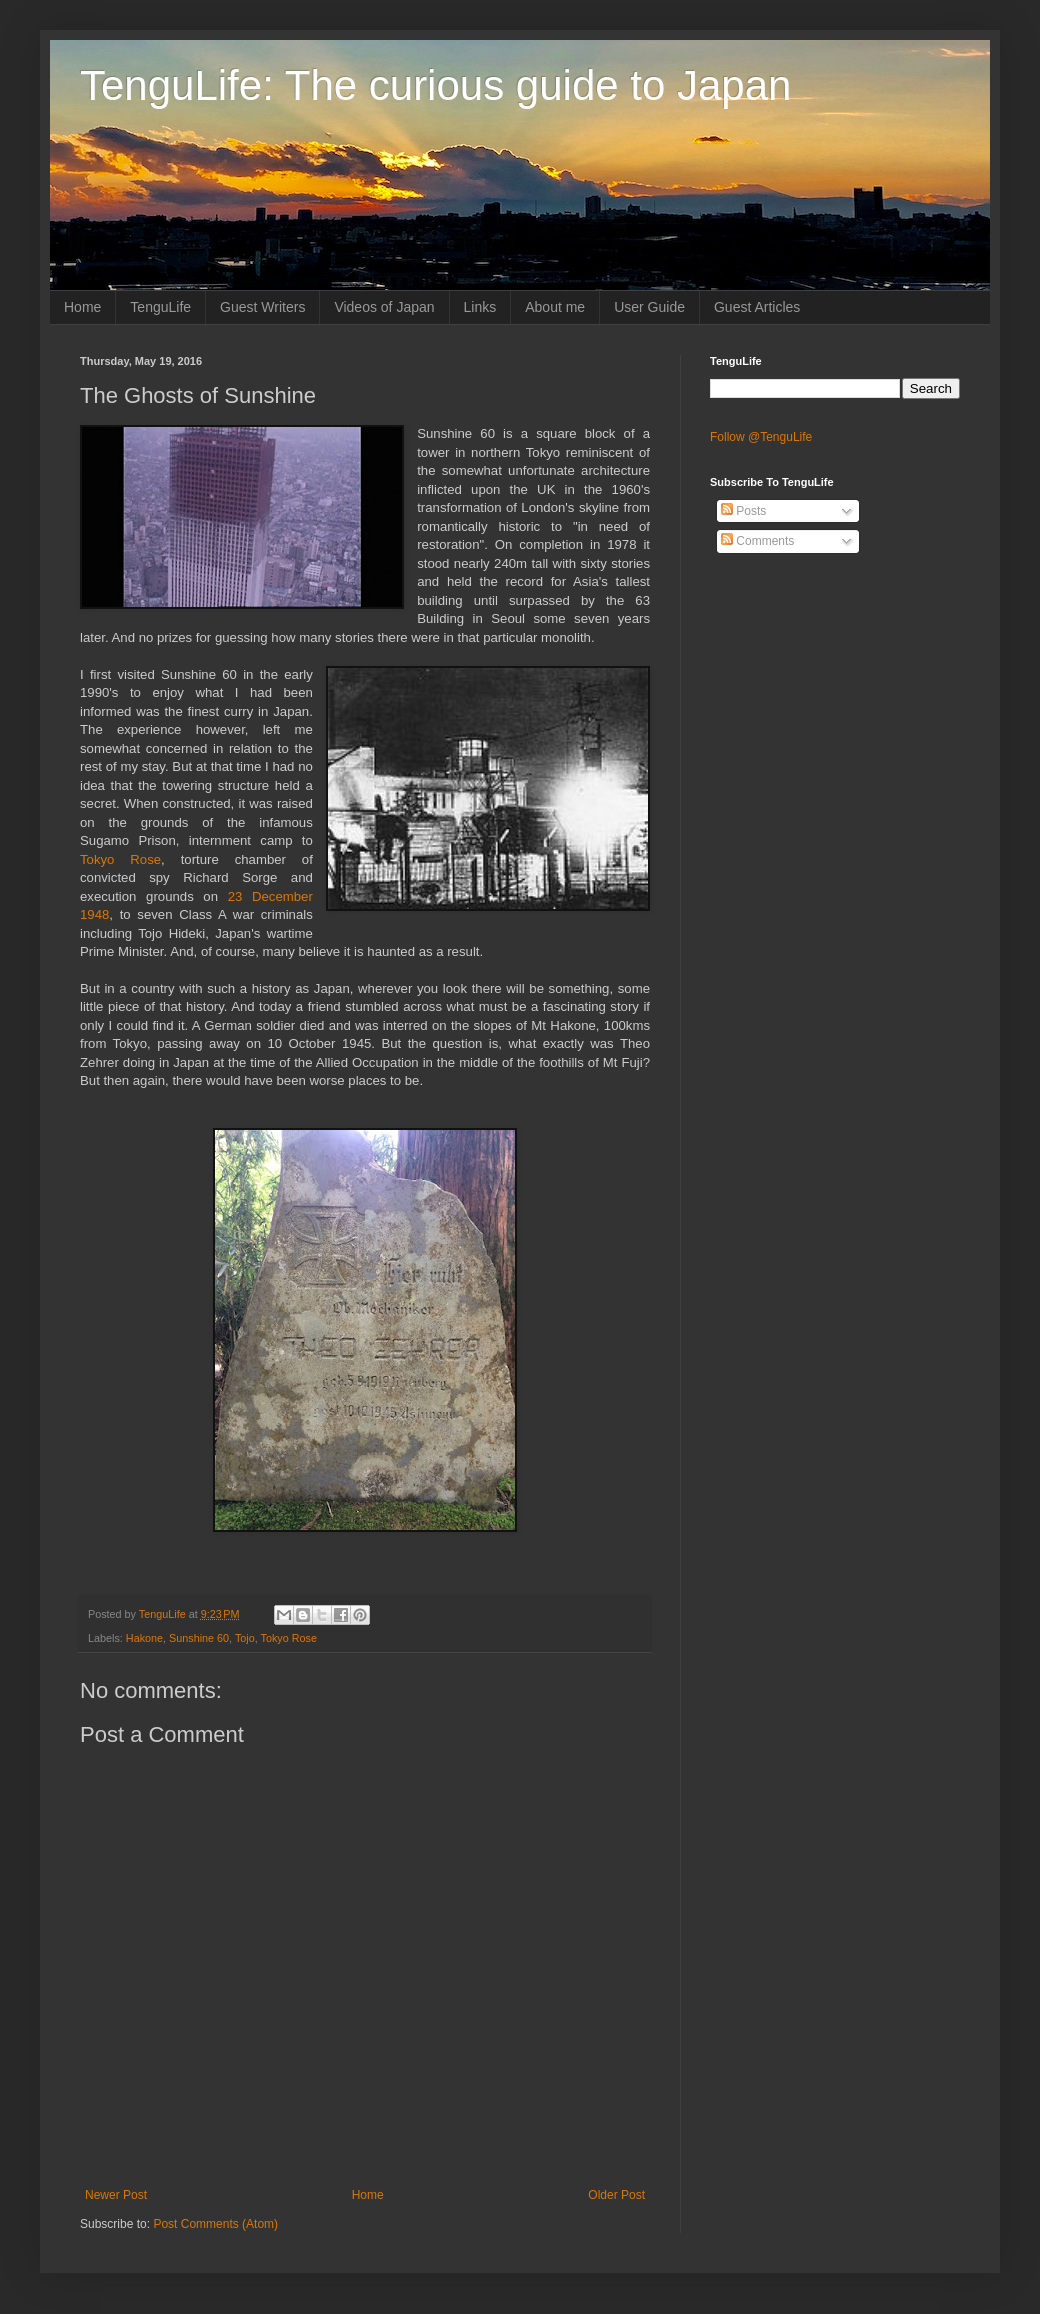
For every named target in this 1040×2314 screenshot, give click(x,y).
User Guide (649, 307)
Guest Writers (262, 307)
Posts (743, 511)
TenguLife (160, 307)
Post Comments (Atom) (215, 2224)
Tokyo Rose (120, 859)
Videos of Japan (384, 307)
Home (82, 307)
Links (480, 307)
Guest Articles (757, 307)
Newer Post (116, 2195)
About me (555, 307)
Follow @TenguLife (761, 437)
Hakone (144, 1638)
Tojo (245, 1638)
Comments (757, 541)
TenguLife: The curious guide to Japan (435, 85)
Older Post (616, 2195)
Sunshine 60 (199, 1638)
